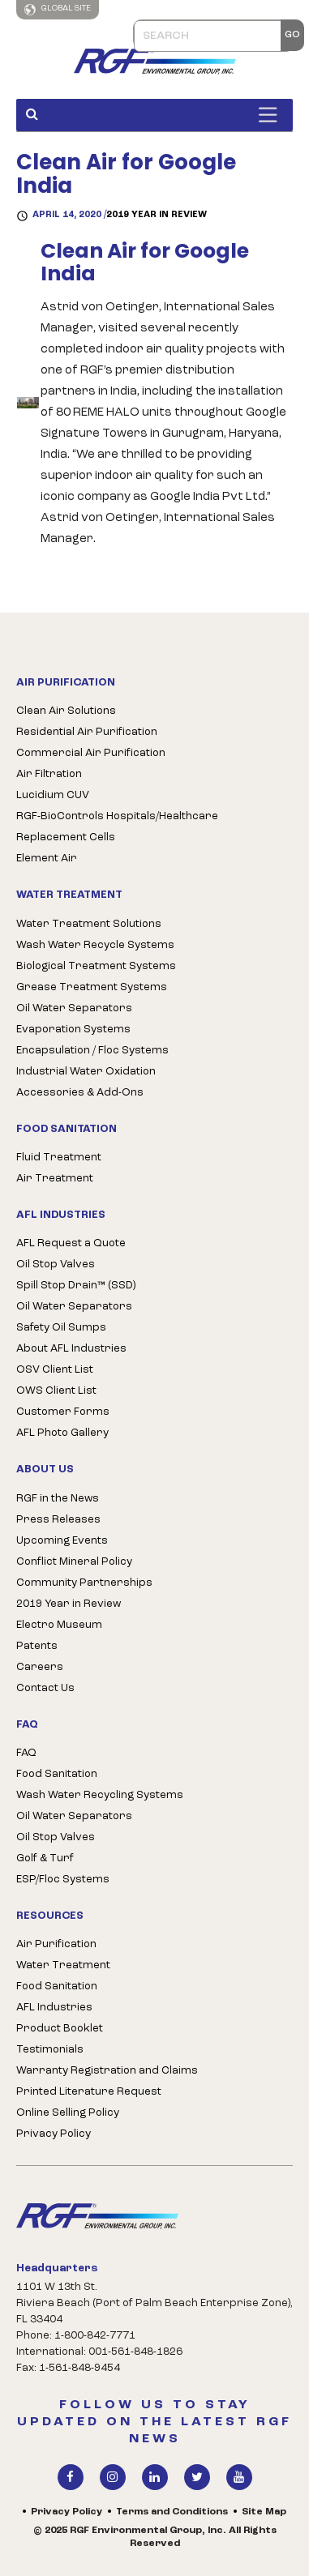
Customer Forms (62, 1412)
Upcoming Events (62, 1541)
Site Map (264, 2512)
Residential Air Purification (86, 732)
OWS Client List (56, 1391)
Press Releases (58, 1519)
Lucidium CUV (52, 795)
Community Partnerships (84, 1583)
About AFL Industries (71, 1349)
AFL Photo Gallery (62, 1433)
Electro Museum (59, 1625)
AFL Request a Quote (71, 1243)
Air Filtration (49, 774)
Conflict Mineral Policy (74, 1562)
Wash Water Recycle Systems (95, 945)
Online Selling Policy (67, 2113)
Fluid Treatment (58, 1157)
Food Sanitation (56, 1774)
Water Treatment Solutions (88, 924)
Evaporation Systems (73, 1029)
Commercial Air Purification (90, 753)
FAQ (26, 1753)
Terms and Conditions (172, 2512)
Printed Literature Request (88, 2092)
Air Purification (56, 1944)
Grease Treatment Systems (91, 987)
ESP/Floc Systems (62, 1879)
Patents (37, 1646)
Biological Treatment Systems (96, 966)
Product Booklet (59, 2028)
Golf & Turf (45, 1858)
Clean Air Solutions (66, 711)
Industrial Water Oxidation (86, 1071)
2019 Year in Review (156, 215)
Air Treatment (54, 1178)
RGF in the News (57, 1498)
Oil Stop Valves (55, 1264)
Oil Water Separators (74, 1008)
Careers (39, 1667)
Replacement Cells (65, 837)
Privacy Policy (53, 2134)
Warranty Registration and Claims (107, 2070)
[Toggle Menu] (272, 114)
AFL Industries (54, 2007)
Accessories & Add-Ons (80, 1092)
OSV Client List (54, 1370)
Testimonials (50, 2049)
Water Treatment (63, 1965)
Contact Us (45, 1688)
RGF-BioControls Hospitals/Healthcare (117, 816)
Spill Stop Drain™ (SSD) (75, 1285)
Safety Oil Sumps (61, 1327)
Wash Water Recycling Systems (99, 1795)
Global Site (57, 9)
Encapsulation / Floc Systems (92, 1050)
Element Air (46, 858)
